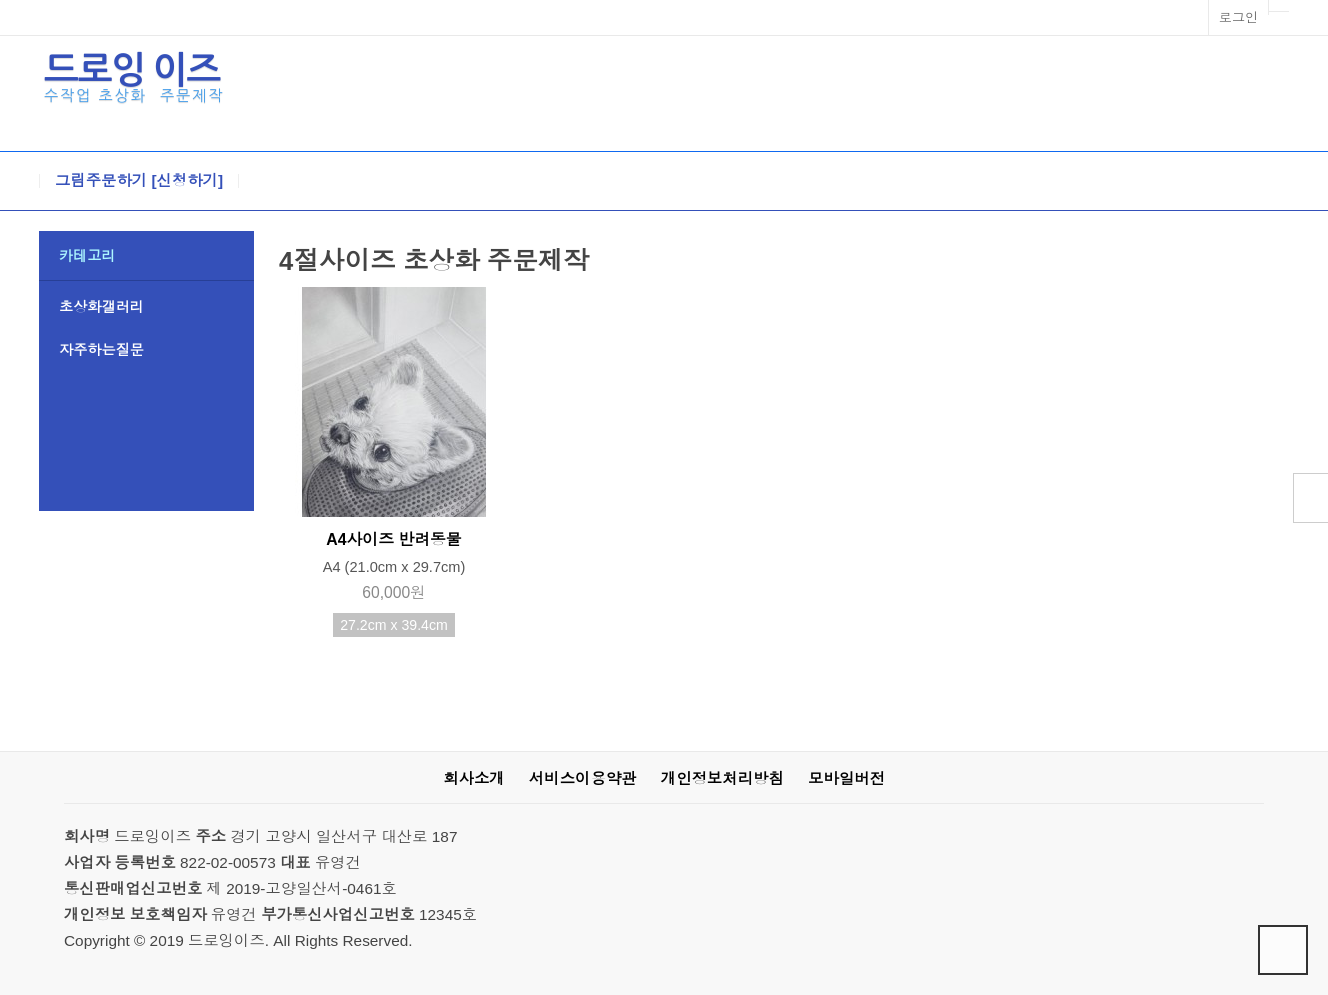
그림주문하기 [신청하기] (139, 181)
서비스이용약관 (583, 778)
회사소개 (473, 778)
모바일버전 (846, 778)
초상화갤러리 (101, 307)
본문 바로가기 (0, 0)
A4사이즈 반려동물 (393, 539)
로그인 (1238, 17)
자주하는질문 (101, 350)
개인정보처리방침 (722, 778)
